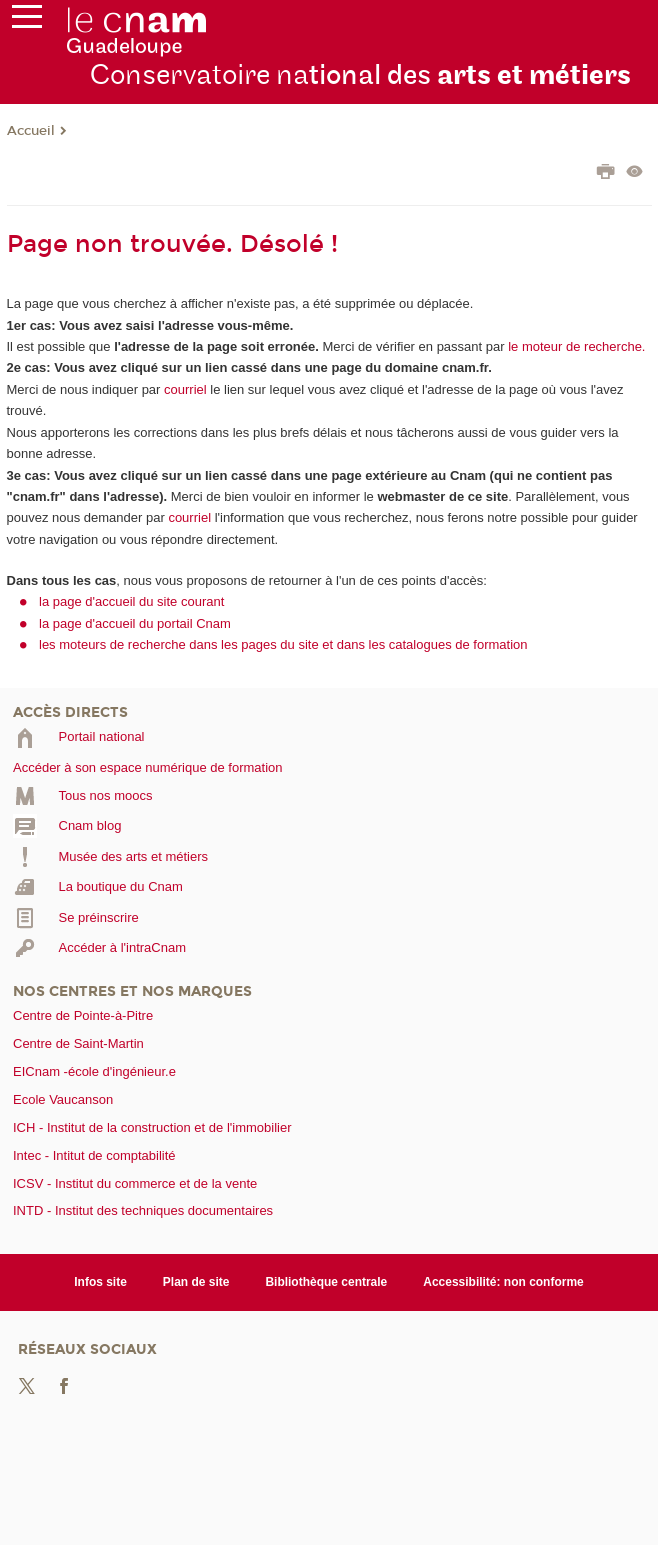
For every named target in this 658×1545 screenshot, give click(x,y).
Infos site (100, 1282)
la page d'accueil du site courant (131, 601)
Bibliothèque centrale (326, 1282)
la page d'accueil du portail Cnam (135, 623)
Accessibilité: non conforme (503, 1282)
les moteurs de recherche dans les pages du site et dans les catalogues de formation (283, 644)
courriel (185, 389)
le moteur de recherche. (575, 346)
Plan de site (196, 1282)
